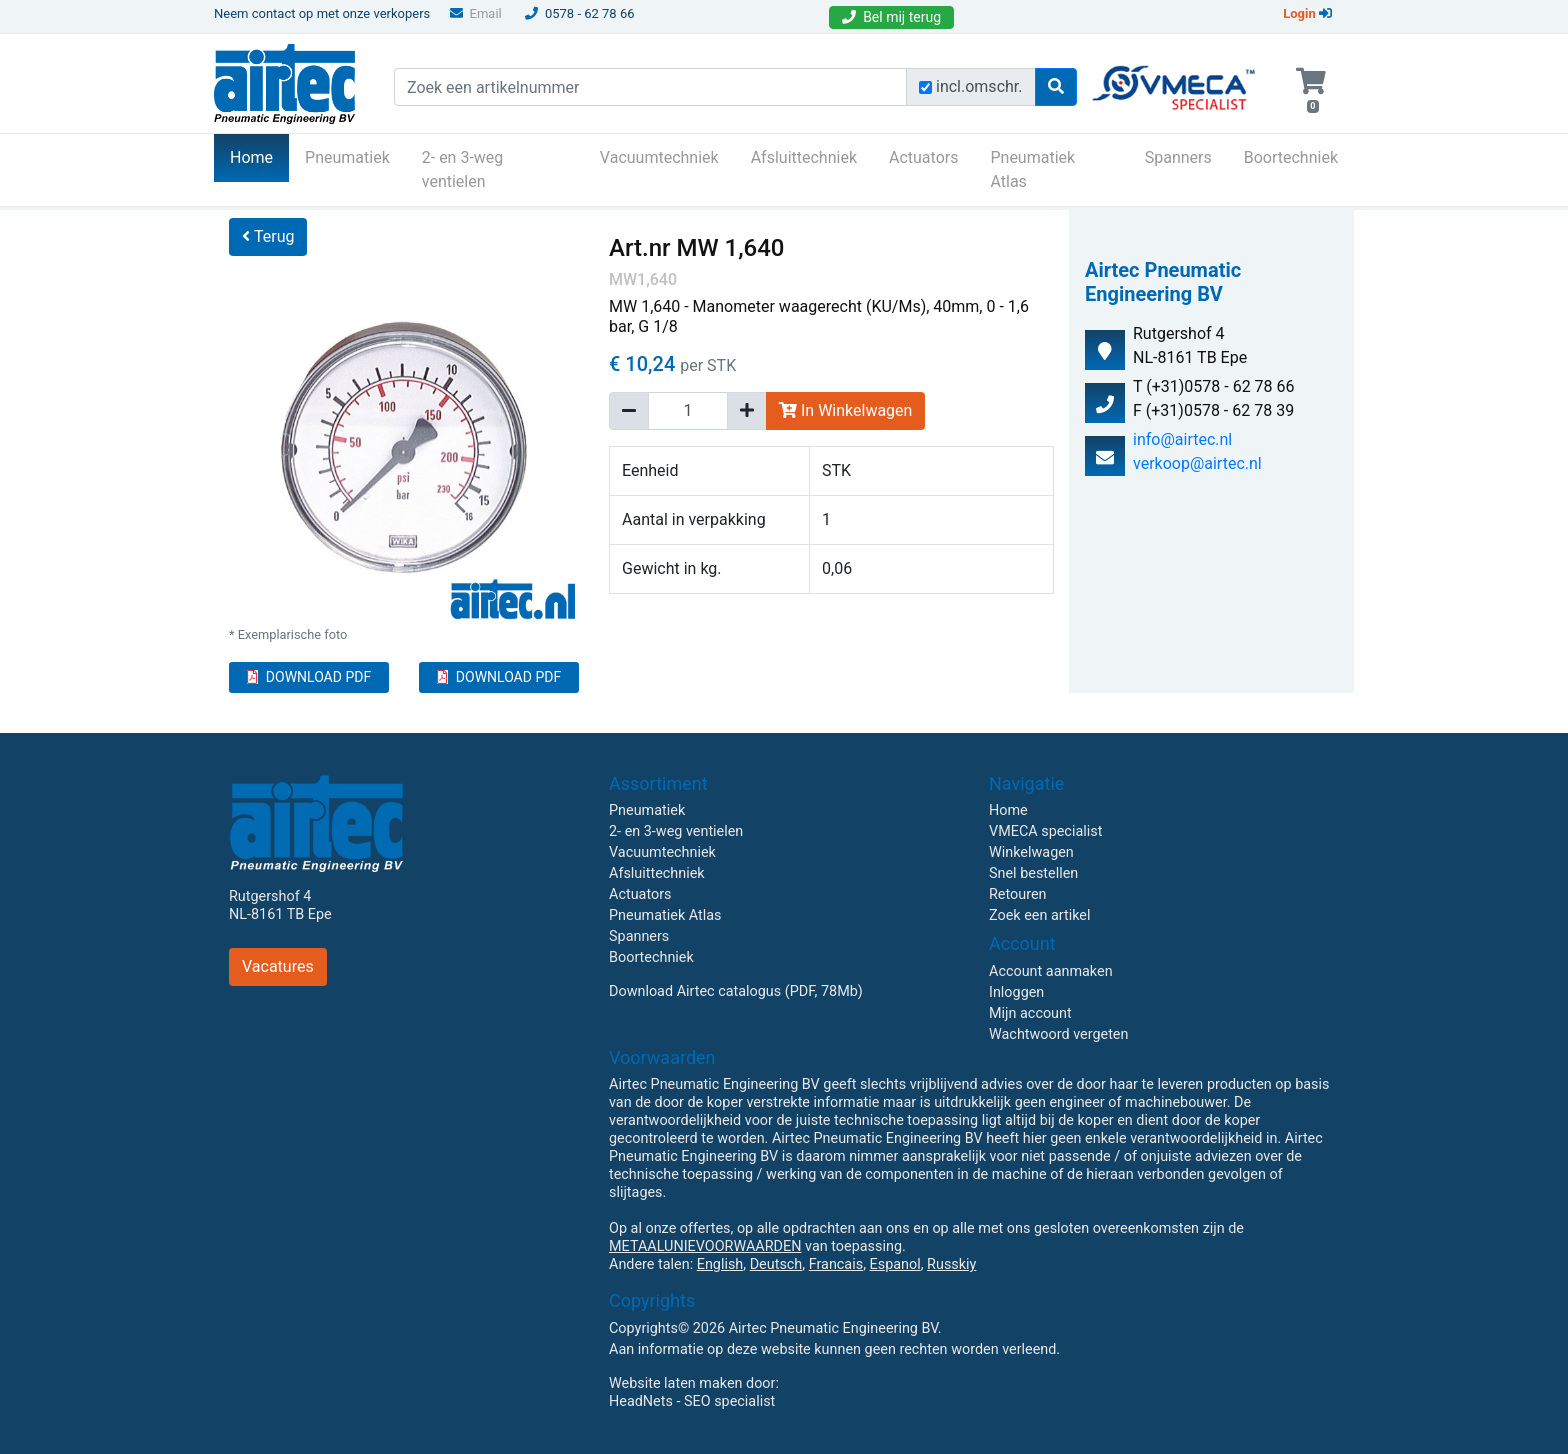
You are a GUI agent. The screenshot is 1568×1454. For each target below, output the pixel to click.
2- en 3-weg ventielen (463, 169)
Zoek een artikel (1040, 915)
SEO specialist (729, 1401)
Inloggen (1016, 992)
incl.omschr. (979, 86)
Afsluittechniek (804, 157)
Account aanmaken (1051, 971)
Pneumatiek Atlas (1032, 169)
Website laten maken (675, 1383)
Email (476, 13)
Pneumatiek (347, 157)
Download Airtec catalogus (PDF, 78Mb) (736, 991)
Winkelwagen (1031, 852)
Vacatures (278, 966)
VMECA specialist (1045, 831)
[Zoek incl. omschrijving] (925, 87)
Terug (268, 236)
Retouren (1018, 894)
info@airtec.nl (1182, 439)
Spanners (1178, 157)
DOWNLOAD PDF (309, 677)
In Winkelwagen (845, 410)
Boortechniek (1291, 157)
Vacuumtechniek (659, 157)
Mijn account (1030, 1013)
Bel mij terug (891, 17)
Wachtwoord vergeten (1058, 1034)
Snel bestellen (1033, 873)
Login (1307, 13)
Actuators (923, 157)
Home (259, 156)
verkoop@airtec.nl (1197, 463)
